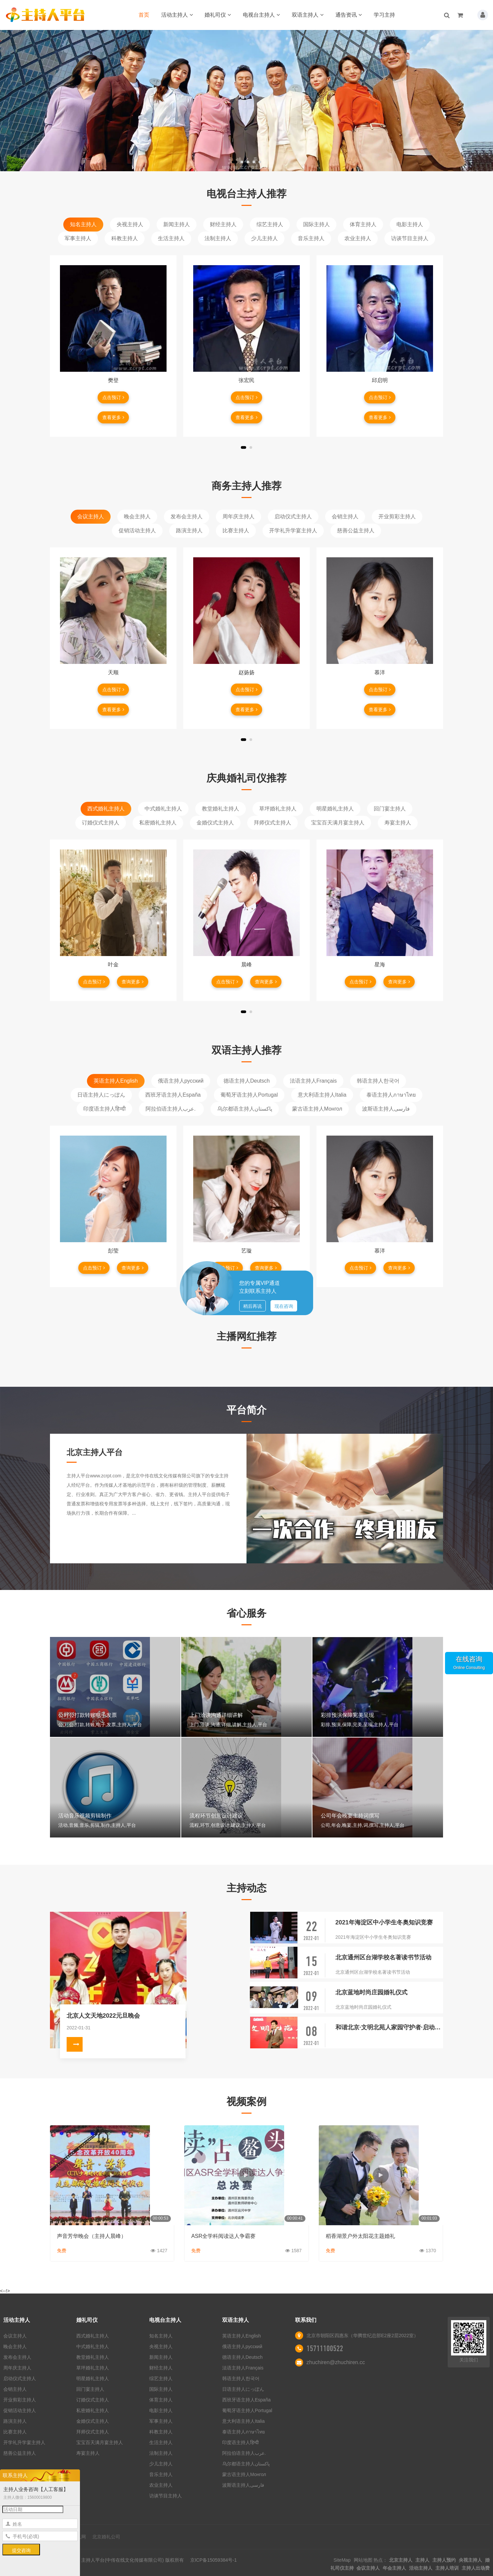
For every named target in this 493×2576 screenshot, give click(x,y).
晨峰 (246, 964)
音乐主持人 (311, 238)
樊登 (113, 380)
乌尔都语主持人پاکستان (244, 1109)
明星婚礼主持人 (335, 808)
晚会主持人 (137, 516)
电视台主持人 (261, 15)
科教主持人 (124, 238)
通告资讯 (348, 15)
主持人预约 (444, 2560)
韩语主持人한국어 (378, 1081)
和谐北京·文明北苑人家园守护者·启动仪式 (389, 2027)
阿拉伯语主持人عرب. (171, 1109)
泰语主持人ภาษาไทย (391, 1095)
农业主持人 (357, 238)
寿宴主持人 (397, 822)
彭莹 (113, 1251)
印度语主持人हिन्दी (104, 1109)
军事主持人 (78, 238)
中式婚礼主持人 (163, 808)
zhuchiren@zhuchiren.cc (335, 2362)
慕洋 (379, 672)
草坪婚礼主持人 (277, 808)
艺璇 (246, 1251)
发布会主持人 (187, 516)
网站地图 (363, 2560)
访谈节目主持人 (409, 238)
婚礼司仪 (218, 15)
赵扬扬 (246, 672)
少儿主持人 (264, 238)
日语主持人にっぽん (101, 1095)
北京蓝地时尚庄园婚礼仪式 (371, 1992)
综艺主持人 (269, 224)
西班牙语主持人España (173, 1095)
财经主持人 (223, 224)
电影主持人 (409, 224)
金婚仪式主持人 (215, 822)
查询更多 (133, 981)
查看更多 (113, 417)
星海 (379, 964)
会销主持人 (345, 516)
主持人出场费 (476, 2568)
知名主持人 (83, 224)
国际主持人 (316, 224)
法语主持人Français (313, 1081)
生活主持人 (171, 238)
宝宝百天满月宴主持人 (337, 822)
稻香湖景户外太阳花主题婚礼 (360, 2236)
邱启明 (380, 380)
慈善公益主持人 (355, 530)
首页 (144, 15)
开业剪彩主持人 (397, 516)
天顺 (113, 672)
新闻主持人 (176, 224)
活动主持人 (177, 15)
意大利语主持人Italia (322, 1095)
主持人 (422, 2560)
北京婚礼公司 (106, 2536)
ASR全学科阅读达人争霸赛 (223, 2236)
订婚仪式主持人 (100, 822)
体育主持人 (363, 224)
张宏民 (246, 380)
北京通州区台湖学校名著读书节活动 (383, 1957)
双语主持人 (307, 15)
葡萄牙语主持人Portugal (249, 1095)
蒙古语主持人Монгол (317, 1109)
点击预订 (113, 397)
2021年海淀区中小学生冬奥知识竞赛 (384, 1922)
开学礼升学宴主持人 (293, 530)
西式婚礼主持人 (106, 808)
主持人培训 (447, 2568)
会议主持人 (90, 516)
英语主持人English (116, 1081)
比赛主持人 (236, 530)
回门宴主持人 (390, 808)
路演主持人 (189, 530)
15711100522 (324, 2348)
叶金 (113, 964)
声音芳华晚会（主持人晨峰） (91, 2236)
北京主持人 (400, 2560)
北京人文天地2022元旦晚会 (103, 2015)
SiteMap (341, 2560)
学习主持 (384, 15)
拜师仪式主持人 (272, 822)
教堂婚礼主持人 (220, 808)
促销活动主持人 (137, 530)
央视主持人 (130, 224)
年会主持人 (394, 2568)
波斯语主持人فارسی (386, 1109)
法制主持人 (218, 238)
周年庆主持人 (238, 516)
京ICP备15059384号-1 (213, 2560)
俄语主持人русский (181, 1081)
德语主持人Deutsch (247, 1081)
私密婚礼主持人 (158, 822)
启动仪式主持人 (293, 516)
